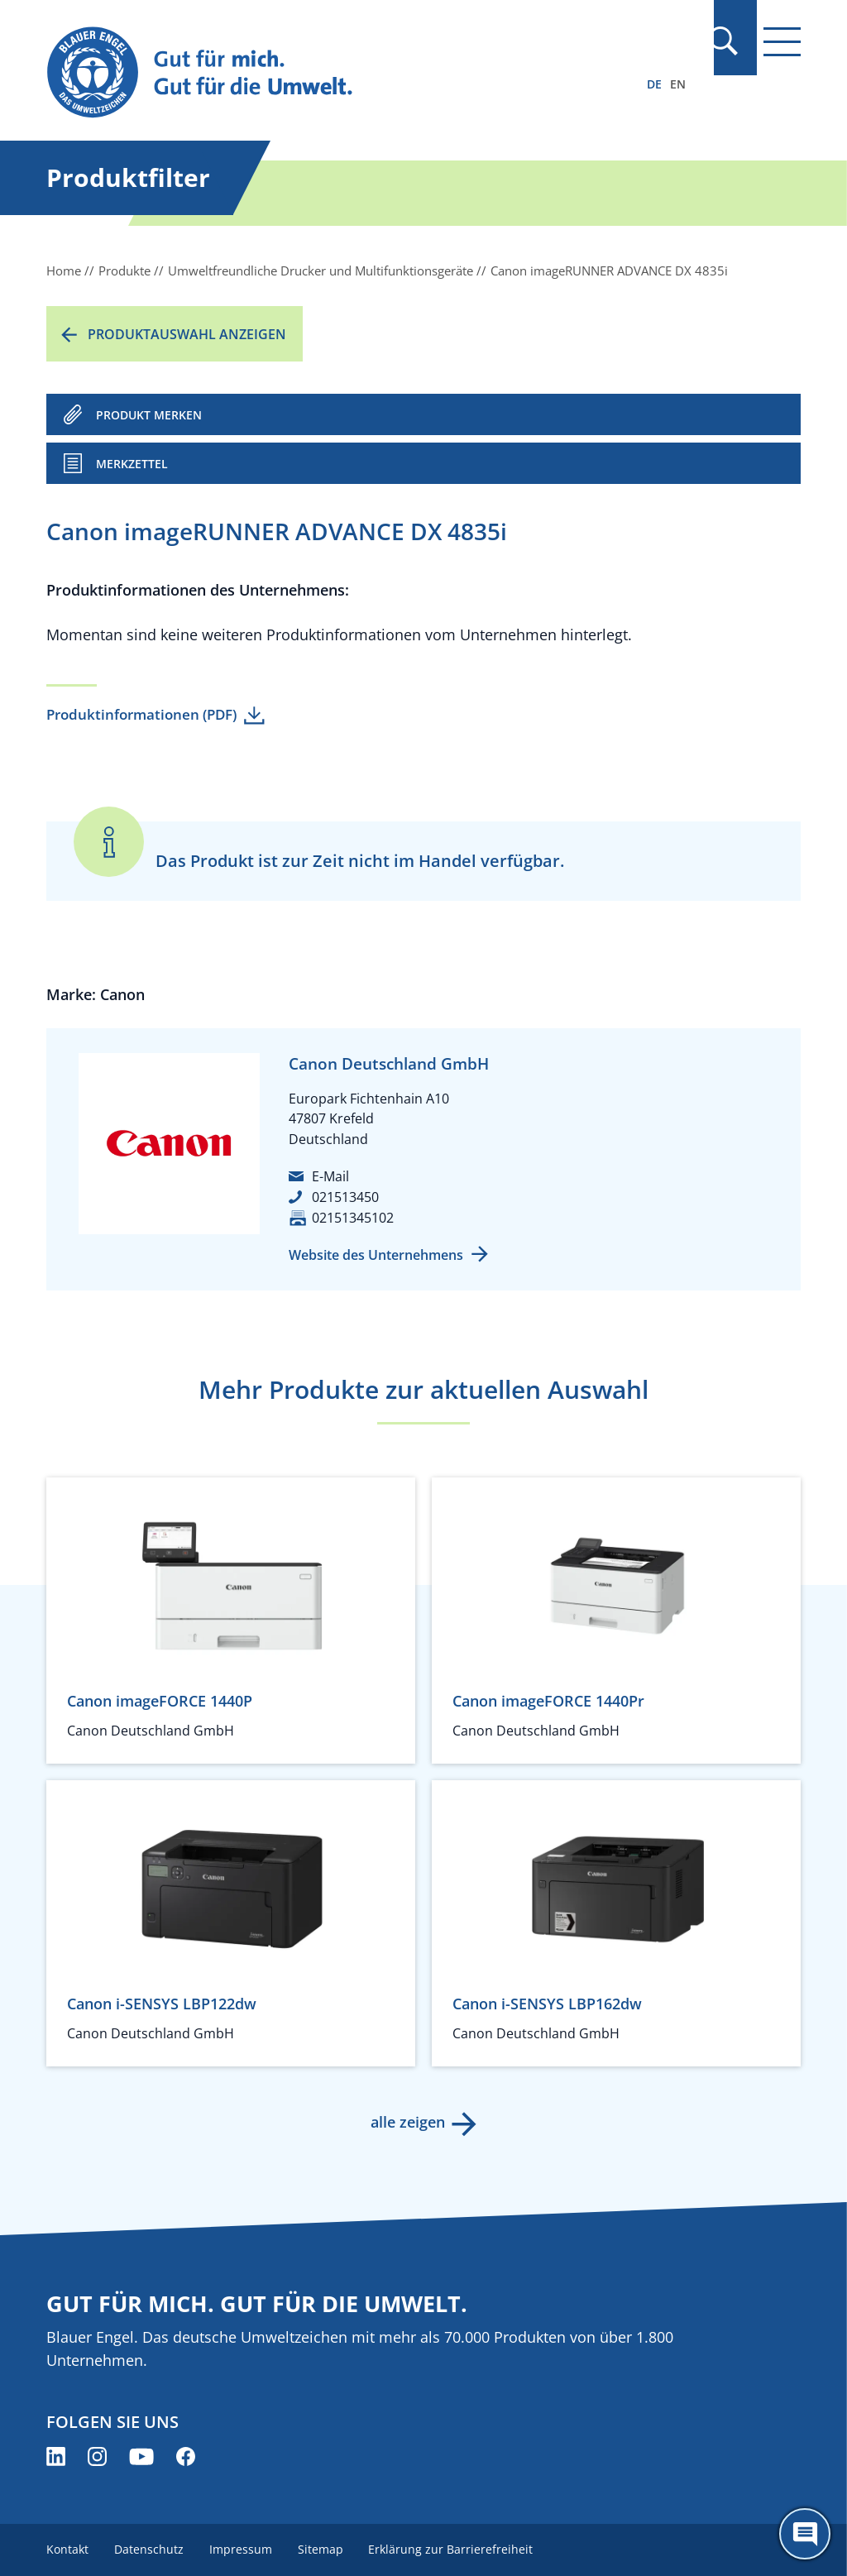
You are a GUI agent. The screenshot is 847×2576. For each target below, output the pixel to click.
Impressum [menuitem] (242, 2549)
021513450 (345, 1197)
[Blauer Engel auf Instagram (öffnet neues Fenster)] (97, 2456)
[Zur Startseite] (310, 73)
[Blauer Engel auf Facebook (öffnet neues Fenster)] (185, 2456)
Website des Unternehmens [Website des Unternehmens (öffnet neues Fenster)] (376, 1255)
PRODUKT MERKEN (149, 415)
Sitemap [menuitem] (323, 2549)
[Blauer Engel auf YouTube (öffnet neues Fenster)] (141, 2456)
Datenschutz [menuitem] (149, 2549)
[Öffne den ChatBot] (804, 2533)
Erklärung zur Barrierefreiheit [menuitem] (454, 2549)
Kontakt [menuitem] (67, 2549)
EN (678, 84)
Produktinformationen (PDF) (141, 714)
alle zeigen (407, 2122)
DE (654, 84)
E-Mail (330, 1176)
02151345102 (353, 1218)
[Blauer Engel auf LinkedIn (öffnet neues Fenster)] (55, 2456)
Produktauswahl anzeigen (187, 334)
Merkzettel (132, 464)
